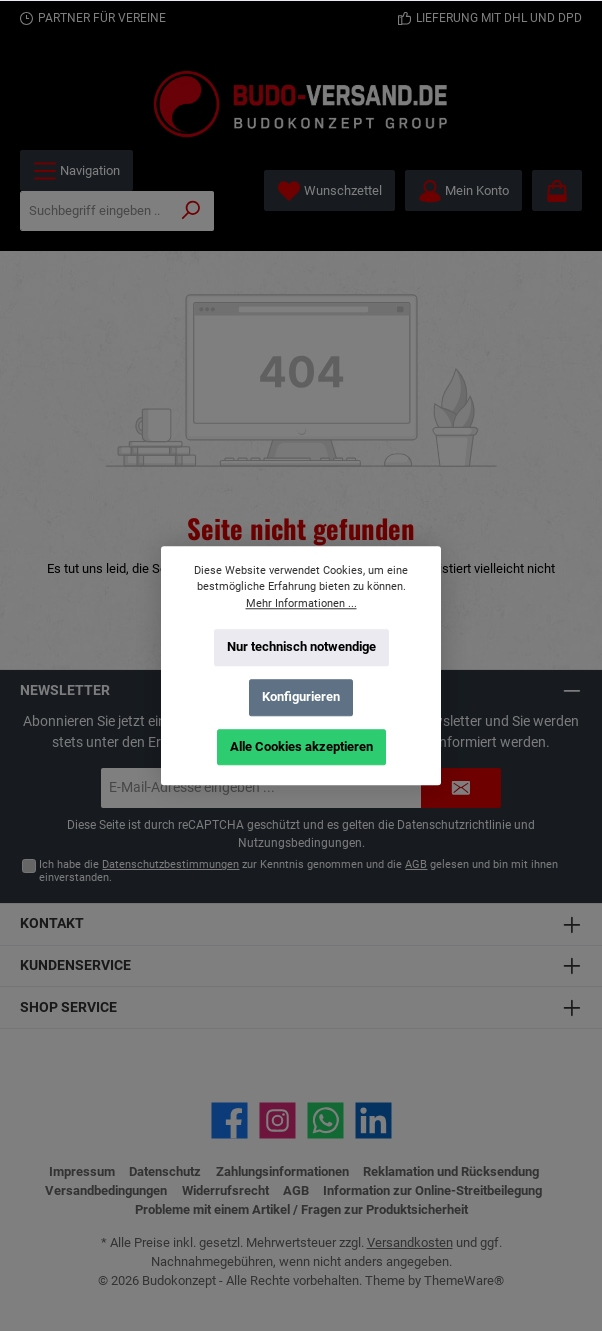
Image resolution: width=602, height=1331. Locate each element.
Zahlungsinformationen (282, 1171)
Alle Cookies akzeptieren (301, 745)
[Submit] (461, 788)
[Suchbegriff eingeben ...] (95, 211)
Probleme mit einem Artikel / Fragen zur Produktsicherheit (301, 1209)
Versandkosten (410, 1242)
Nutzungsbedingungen (300, 843)
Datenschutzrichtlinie (454, 825)
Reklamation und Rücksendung (451, 1171)
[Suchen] (191, 211)
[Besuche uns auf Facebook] (229, 1120)
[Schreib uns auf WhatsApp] (325, 1120)
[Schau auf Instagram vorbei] (277, 1120)
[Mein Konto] (463, 190)
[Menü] (76, 170)
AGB (416, 864)
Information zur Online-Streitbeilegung (432, 1190)
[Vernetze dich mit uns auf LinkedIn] (373, 1120)
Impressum (82, 1171)
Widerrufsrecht (225, 1190)
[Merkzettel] (329, 190)
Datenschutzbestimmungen (170, 864)
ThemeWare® (464, 1280)
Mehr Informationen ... (301, 602)
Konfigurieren (301, 696)
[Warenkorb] (557, 190)
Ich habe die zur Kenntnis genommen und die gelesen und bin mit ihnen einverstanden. (298, 871)
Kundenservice (75, 965)
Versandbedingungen (106, 1190)
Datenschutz (165, 1171)
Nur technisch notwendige (301, 646)
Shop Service (68, 1007)
